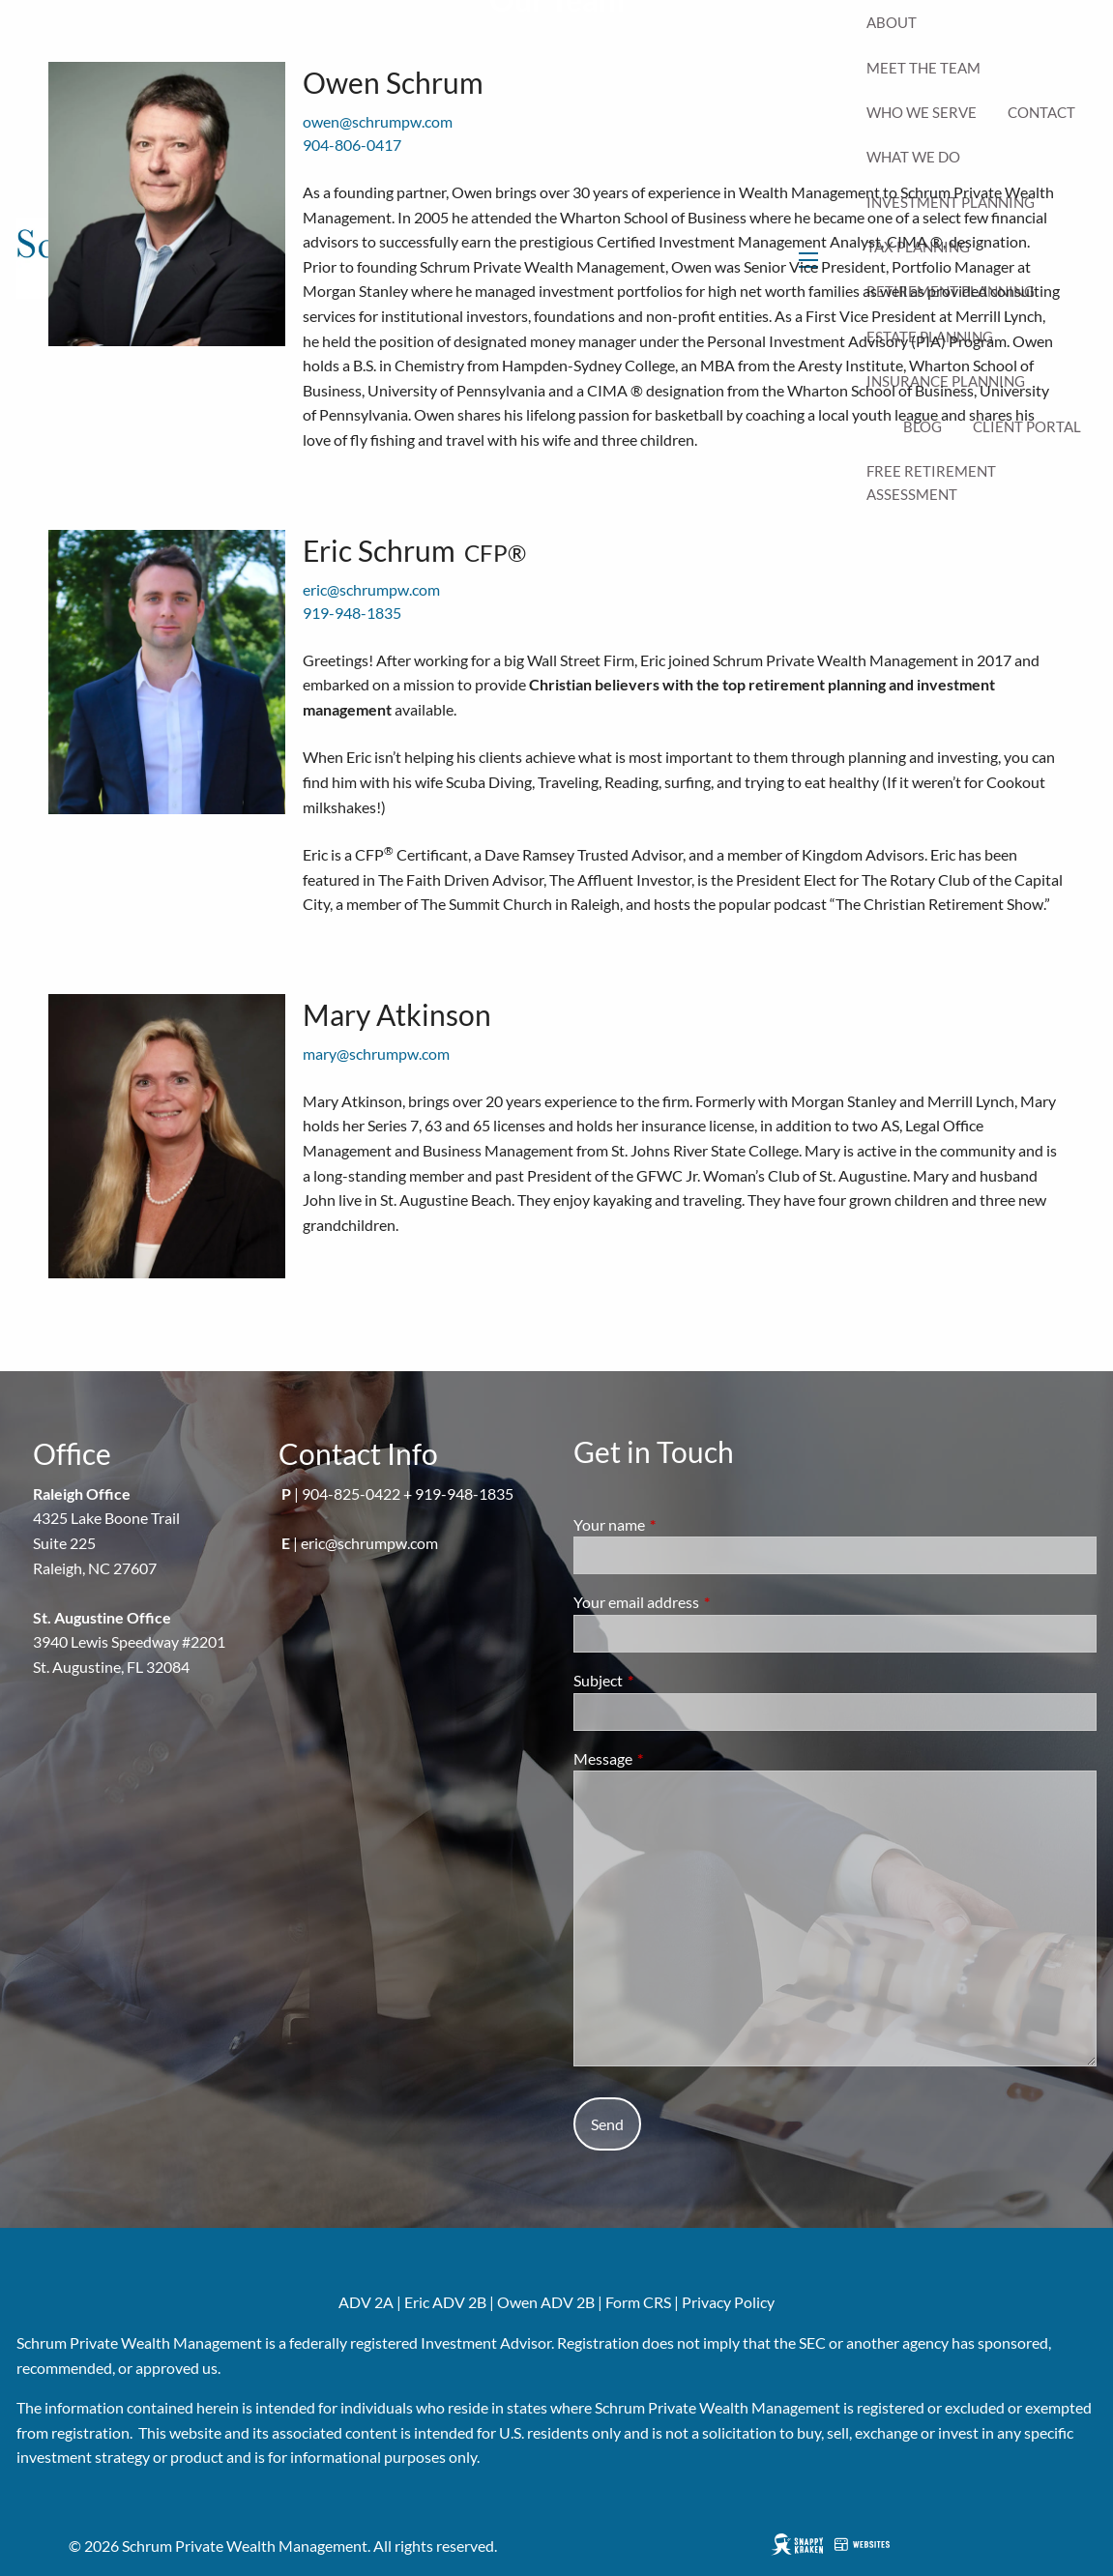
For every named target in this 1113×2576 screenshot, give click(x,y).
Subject (667, 1680)
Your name (678, 1524)
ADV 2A (366, 2302)
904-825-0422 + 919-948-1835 (407, 1493)
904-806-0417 (352, 144)
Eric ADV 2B (445, 2302)
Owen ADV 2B (546, 2302)
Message (672, 1758)
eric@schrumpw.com (371, 589)
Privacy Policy (728, 2302)
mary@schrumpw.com (376, 1053)
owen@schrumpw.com (378, 121)
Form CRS (638, 2302)
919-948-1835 (352, 612)
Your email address (705, 1602)
